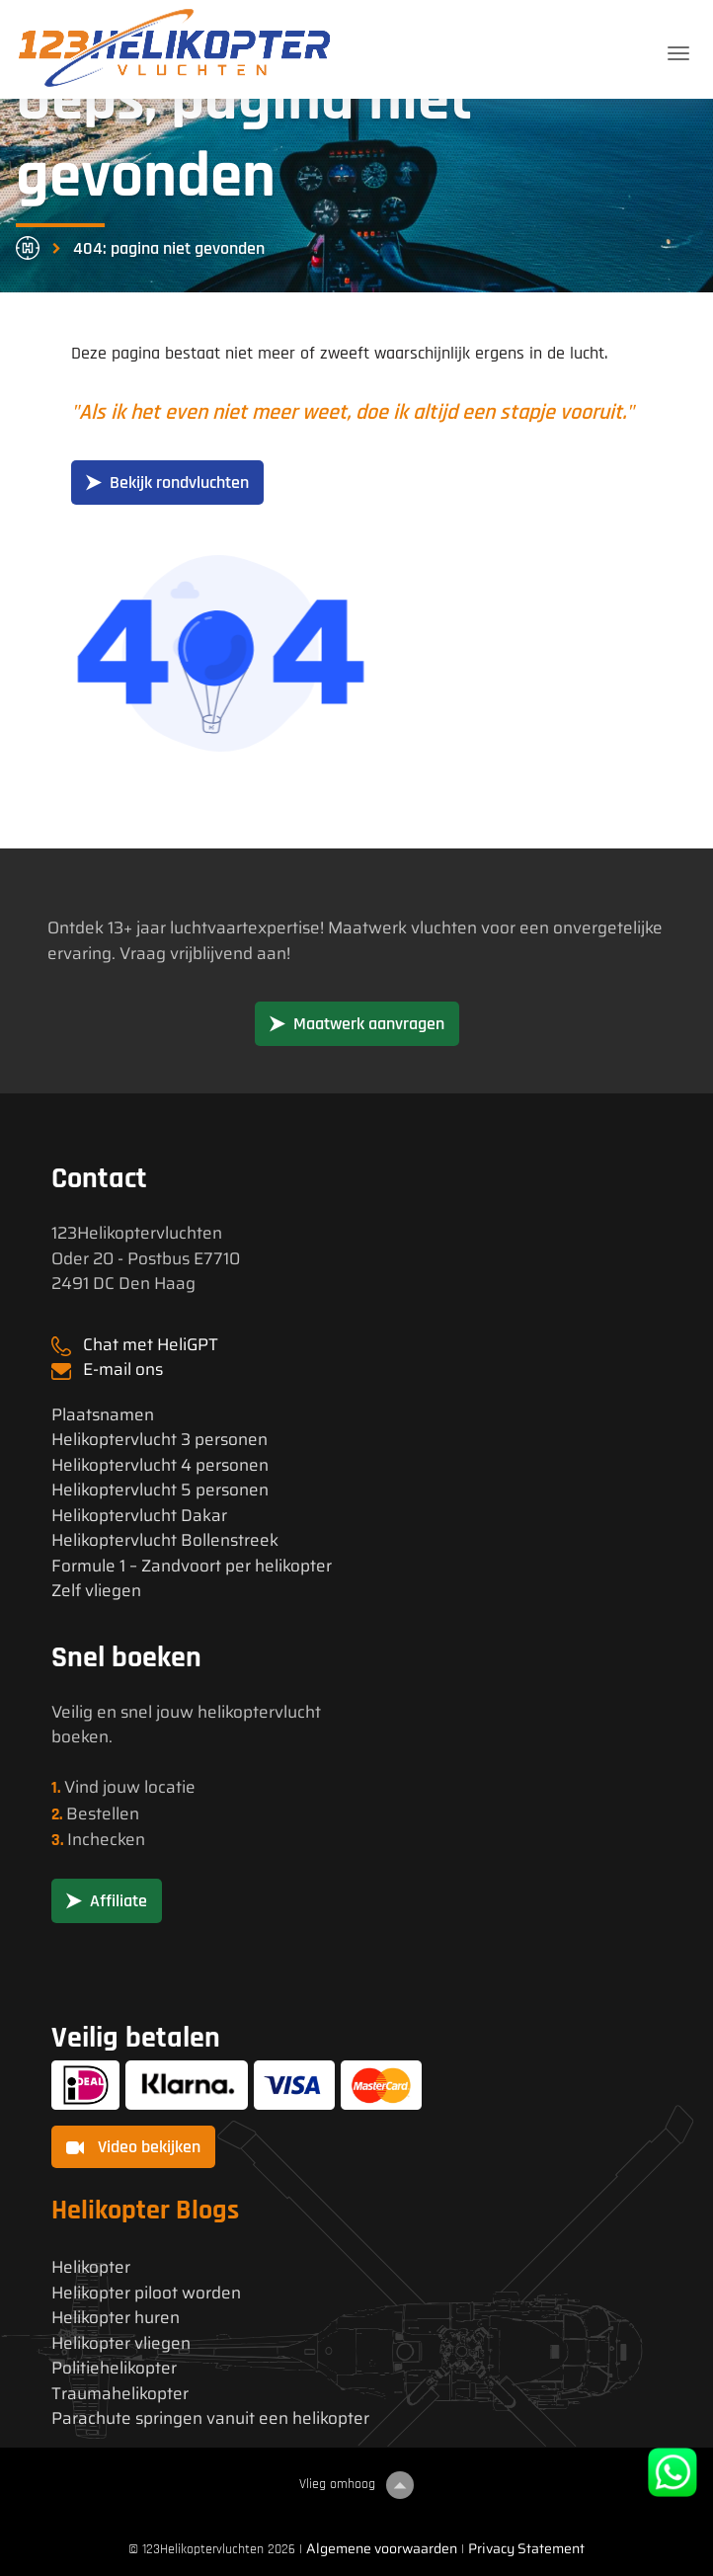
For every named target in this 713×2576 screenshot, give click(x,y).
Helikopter (90, 2267)
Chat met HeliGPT (150, 1344)
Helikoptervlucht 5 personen (160, 1490)
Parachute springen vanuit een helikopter (210, 2418)
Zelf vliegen (96, 1590)
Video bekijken (133, 2146)
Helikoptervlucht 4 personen (160, 1465)
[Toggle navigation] (678, 53)
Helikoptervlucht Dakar (139, 1515)
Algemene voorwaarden (381, 2548)
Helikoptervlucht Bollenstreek (164, 1540)
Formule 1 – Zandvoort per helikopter (191, 1566)
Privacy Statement (526, 2548)
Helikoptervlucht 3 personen (159, 1439)
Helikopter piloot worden (146, 2293)
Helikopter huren (115, 2317)
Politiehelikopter (114, 2368)
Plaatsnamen (102, 1415)
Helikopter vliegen (121, 2343)
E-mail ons (123, 1369)
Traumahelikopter (120, 2393)
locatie (170, 1787)
